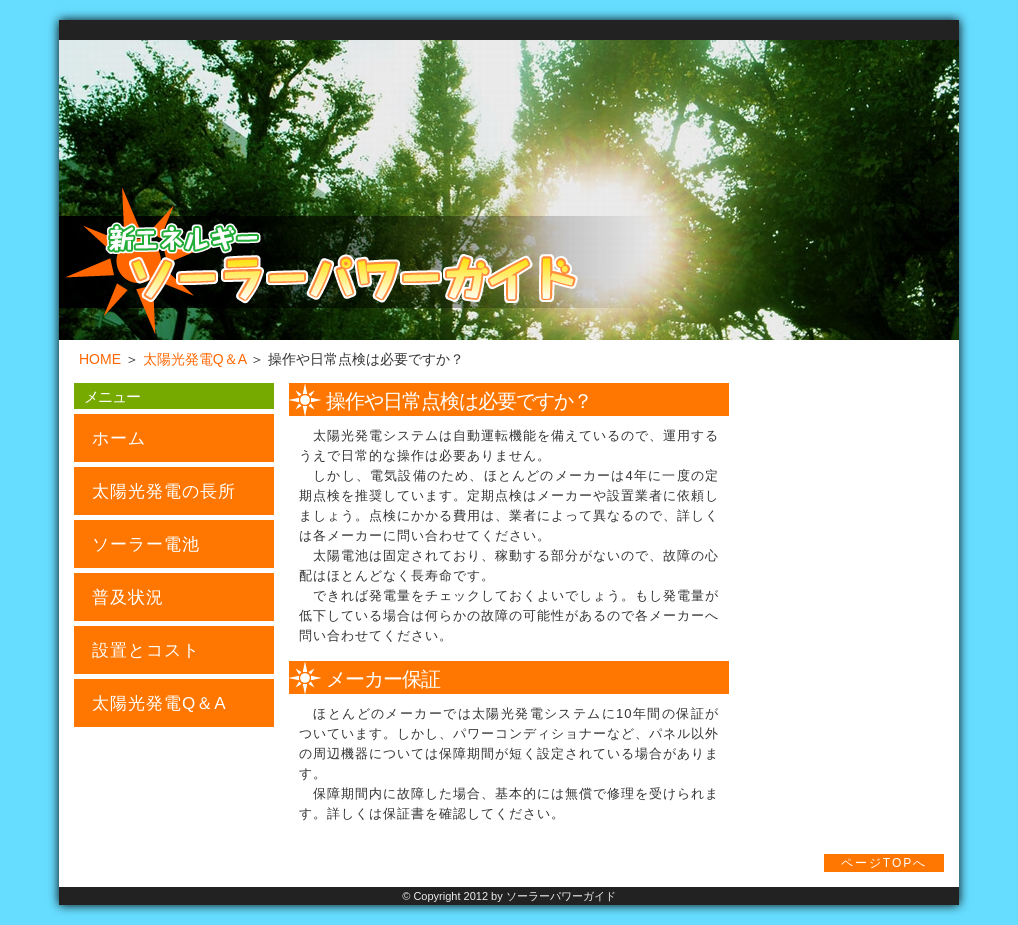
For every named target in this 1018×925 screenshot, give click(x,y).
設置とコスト (146, 650)
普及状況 (128, 597)
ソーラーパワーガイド (561, 896)
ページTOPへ (884, 863)
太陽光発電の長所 (164, 491)
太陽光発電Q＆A (194, 359)
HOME (100, 359)
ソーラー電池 (146, 544)
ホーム (119, 438)
